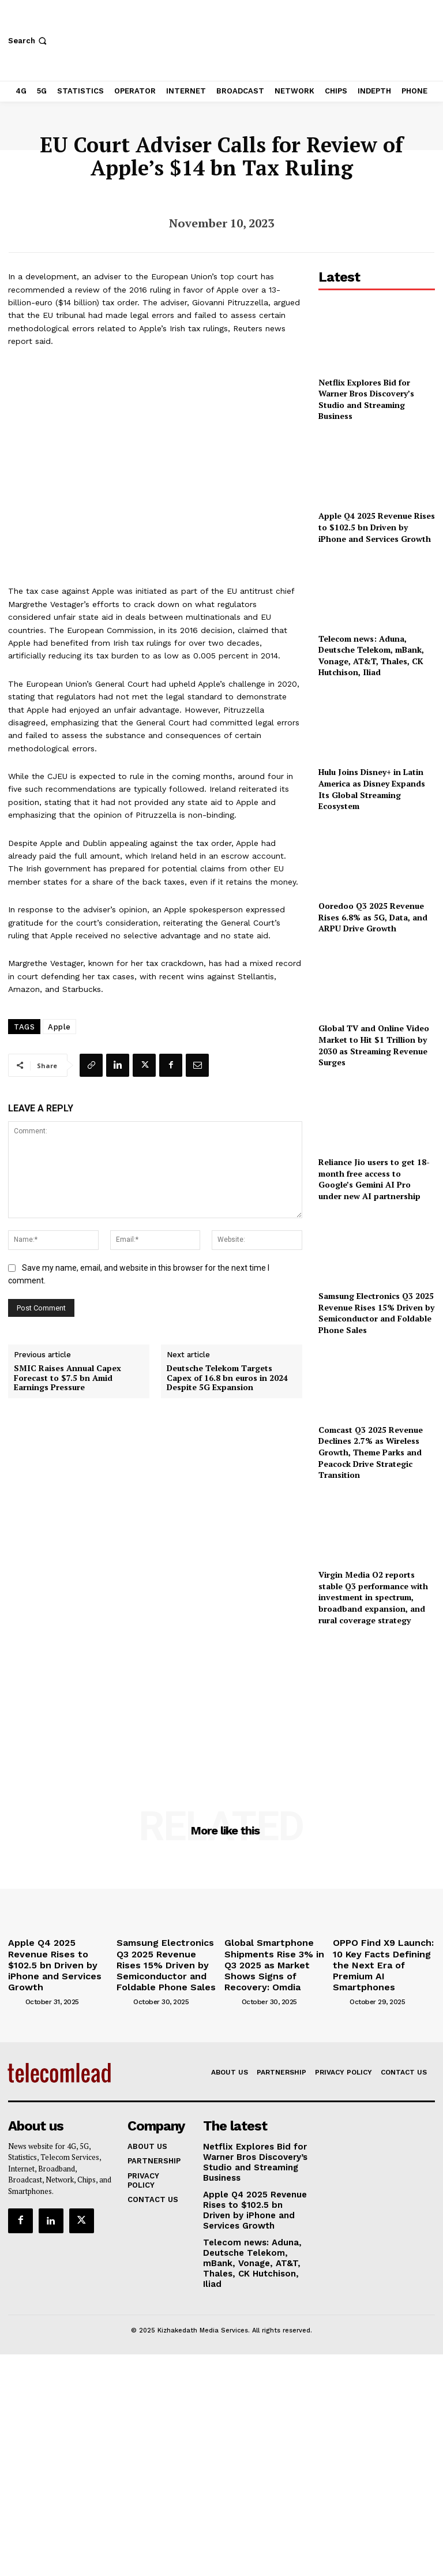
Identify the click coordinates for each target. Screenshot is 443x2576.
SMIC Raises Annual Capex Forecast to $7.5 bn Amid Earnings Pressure (67, 1378)
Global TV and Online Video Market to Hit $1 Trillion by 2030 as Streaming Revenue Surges (373, 1045)
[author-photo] (15, 1982)
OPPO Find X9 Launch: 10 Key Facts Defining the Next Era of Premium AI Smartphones (380, 1955)
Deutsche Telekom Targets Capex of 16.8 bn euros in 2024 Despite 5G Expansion (227, 1378)
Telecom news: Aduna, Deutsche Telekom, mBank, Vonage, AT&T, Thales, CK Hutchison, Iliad (371, 655)
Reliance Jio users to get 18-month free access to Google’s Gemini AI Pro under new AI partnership (374, 1178)
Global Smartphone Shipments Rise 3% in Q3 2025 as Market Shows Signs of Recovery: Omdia (273, 1955)
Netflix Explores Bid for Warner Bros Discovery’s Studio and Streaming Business (366, 399)
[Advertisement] (376, 1701)
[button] (28, 40)
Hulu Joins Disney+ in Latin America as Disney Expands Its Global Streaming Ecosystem (371, 788)
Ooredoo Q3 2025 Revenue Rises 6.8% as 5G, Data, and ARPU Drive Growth (372, 917)
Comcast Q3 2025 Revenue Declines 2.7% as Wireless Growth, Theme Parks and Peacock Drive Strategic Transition (370, 1452)
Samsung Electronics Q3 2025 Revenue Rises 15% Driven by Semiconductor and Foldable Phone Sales (376, 1312)
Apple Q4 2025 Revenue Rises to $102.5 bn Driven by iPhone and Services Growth (376, 527)
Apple (59, 1027)
